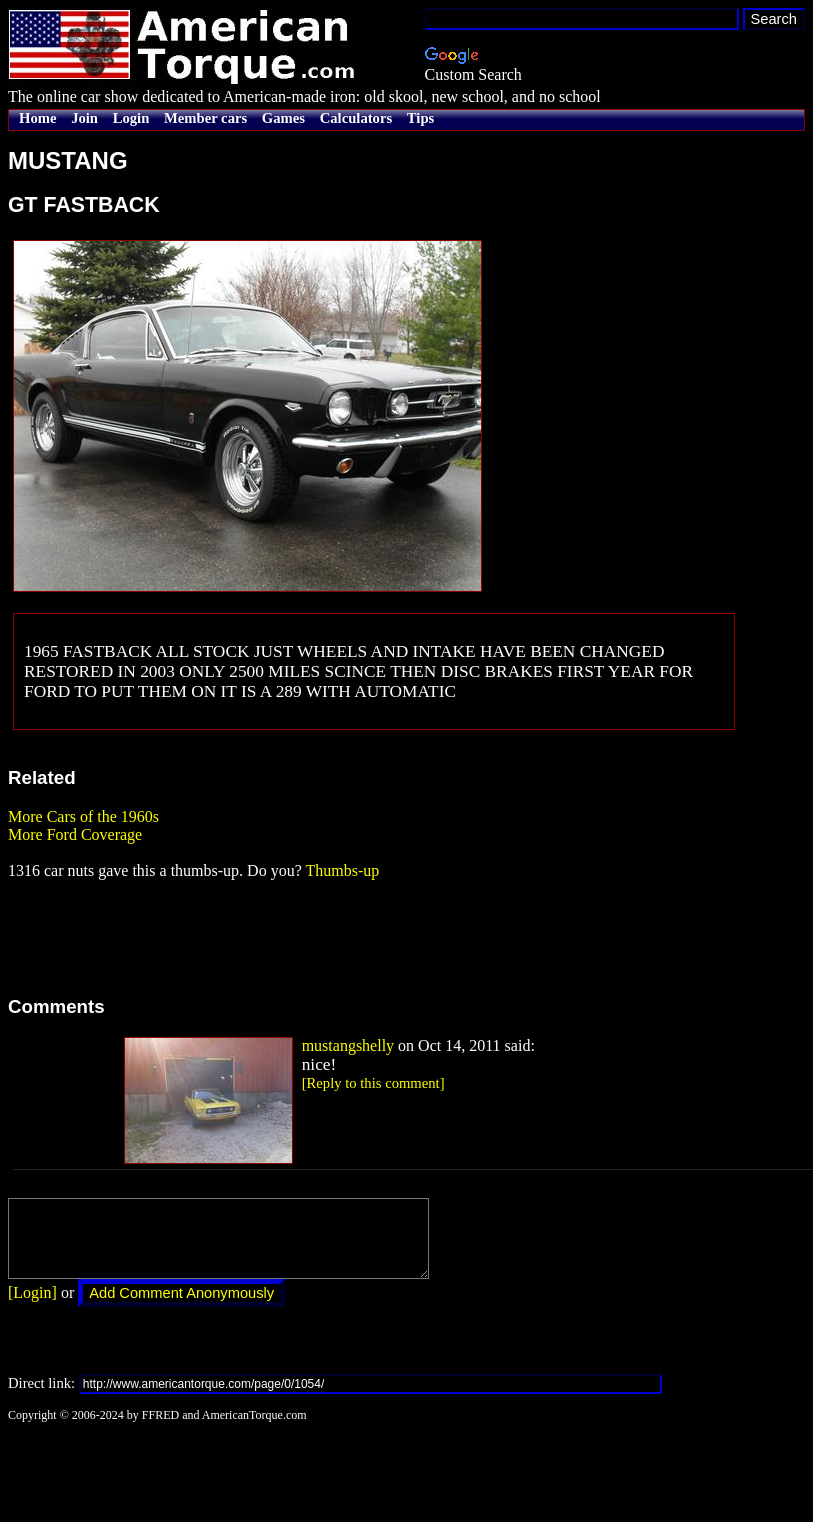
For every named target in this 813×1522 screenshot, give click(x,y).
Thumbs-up (342, 870)
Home (37, 118)
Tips (420, 118)
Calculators (356, 118)
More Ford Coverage (75, 834)
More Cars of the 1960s (83, 816)
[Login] (32, 1307)
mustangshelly (348, 1045)
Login (131, 118)
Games (283, 118)
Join (84, 118)
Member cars (205, 118)
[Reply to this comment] (373, 1083)
